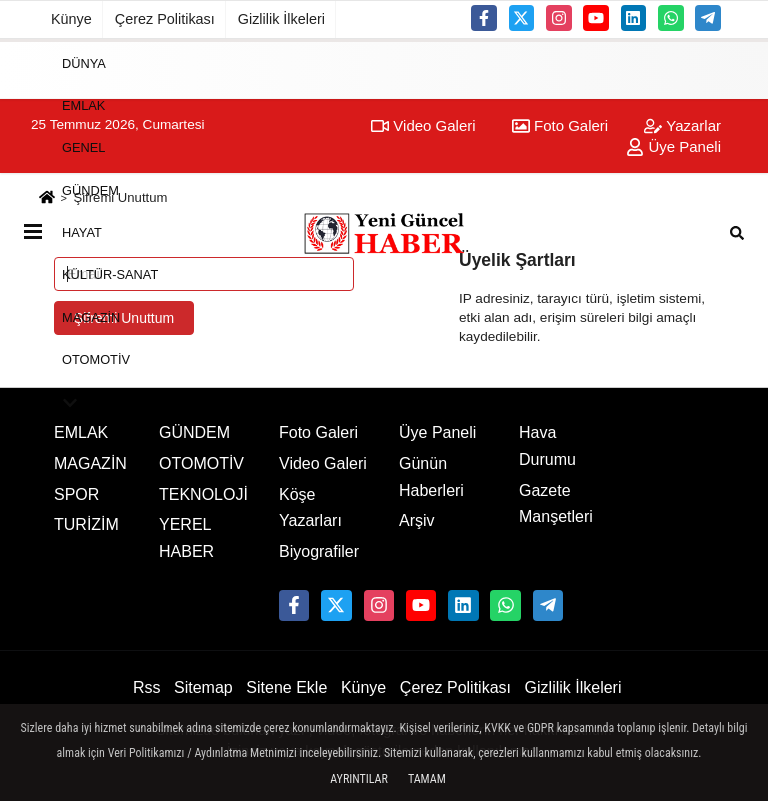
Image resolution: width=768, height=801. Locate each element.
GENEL (83, 147)
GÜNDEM (90, 189)
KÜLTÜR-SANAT (110, 274)
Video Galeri (323, 463)
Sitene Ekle (286, 687)
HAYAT (82, 232)
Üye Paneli (437, 432)
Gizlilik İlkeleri (281, 19)
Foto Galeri (318, 432)
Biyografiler (319, 551)
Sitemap (203, 687)
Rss (147, 687)
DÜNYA (84, 62)
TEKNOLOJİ (203, 494)
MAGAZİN (91, 316)
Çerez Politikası (165, 19)
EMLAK (83, 105)
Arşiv (417, 520)
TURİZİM (86, 524)
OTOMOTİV (96, 359)
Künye (71, 19)
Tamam (427, 779)
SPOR (76, 494)
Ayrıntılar (359, 779)
